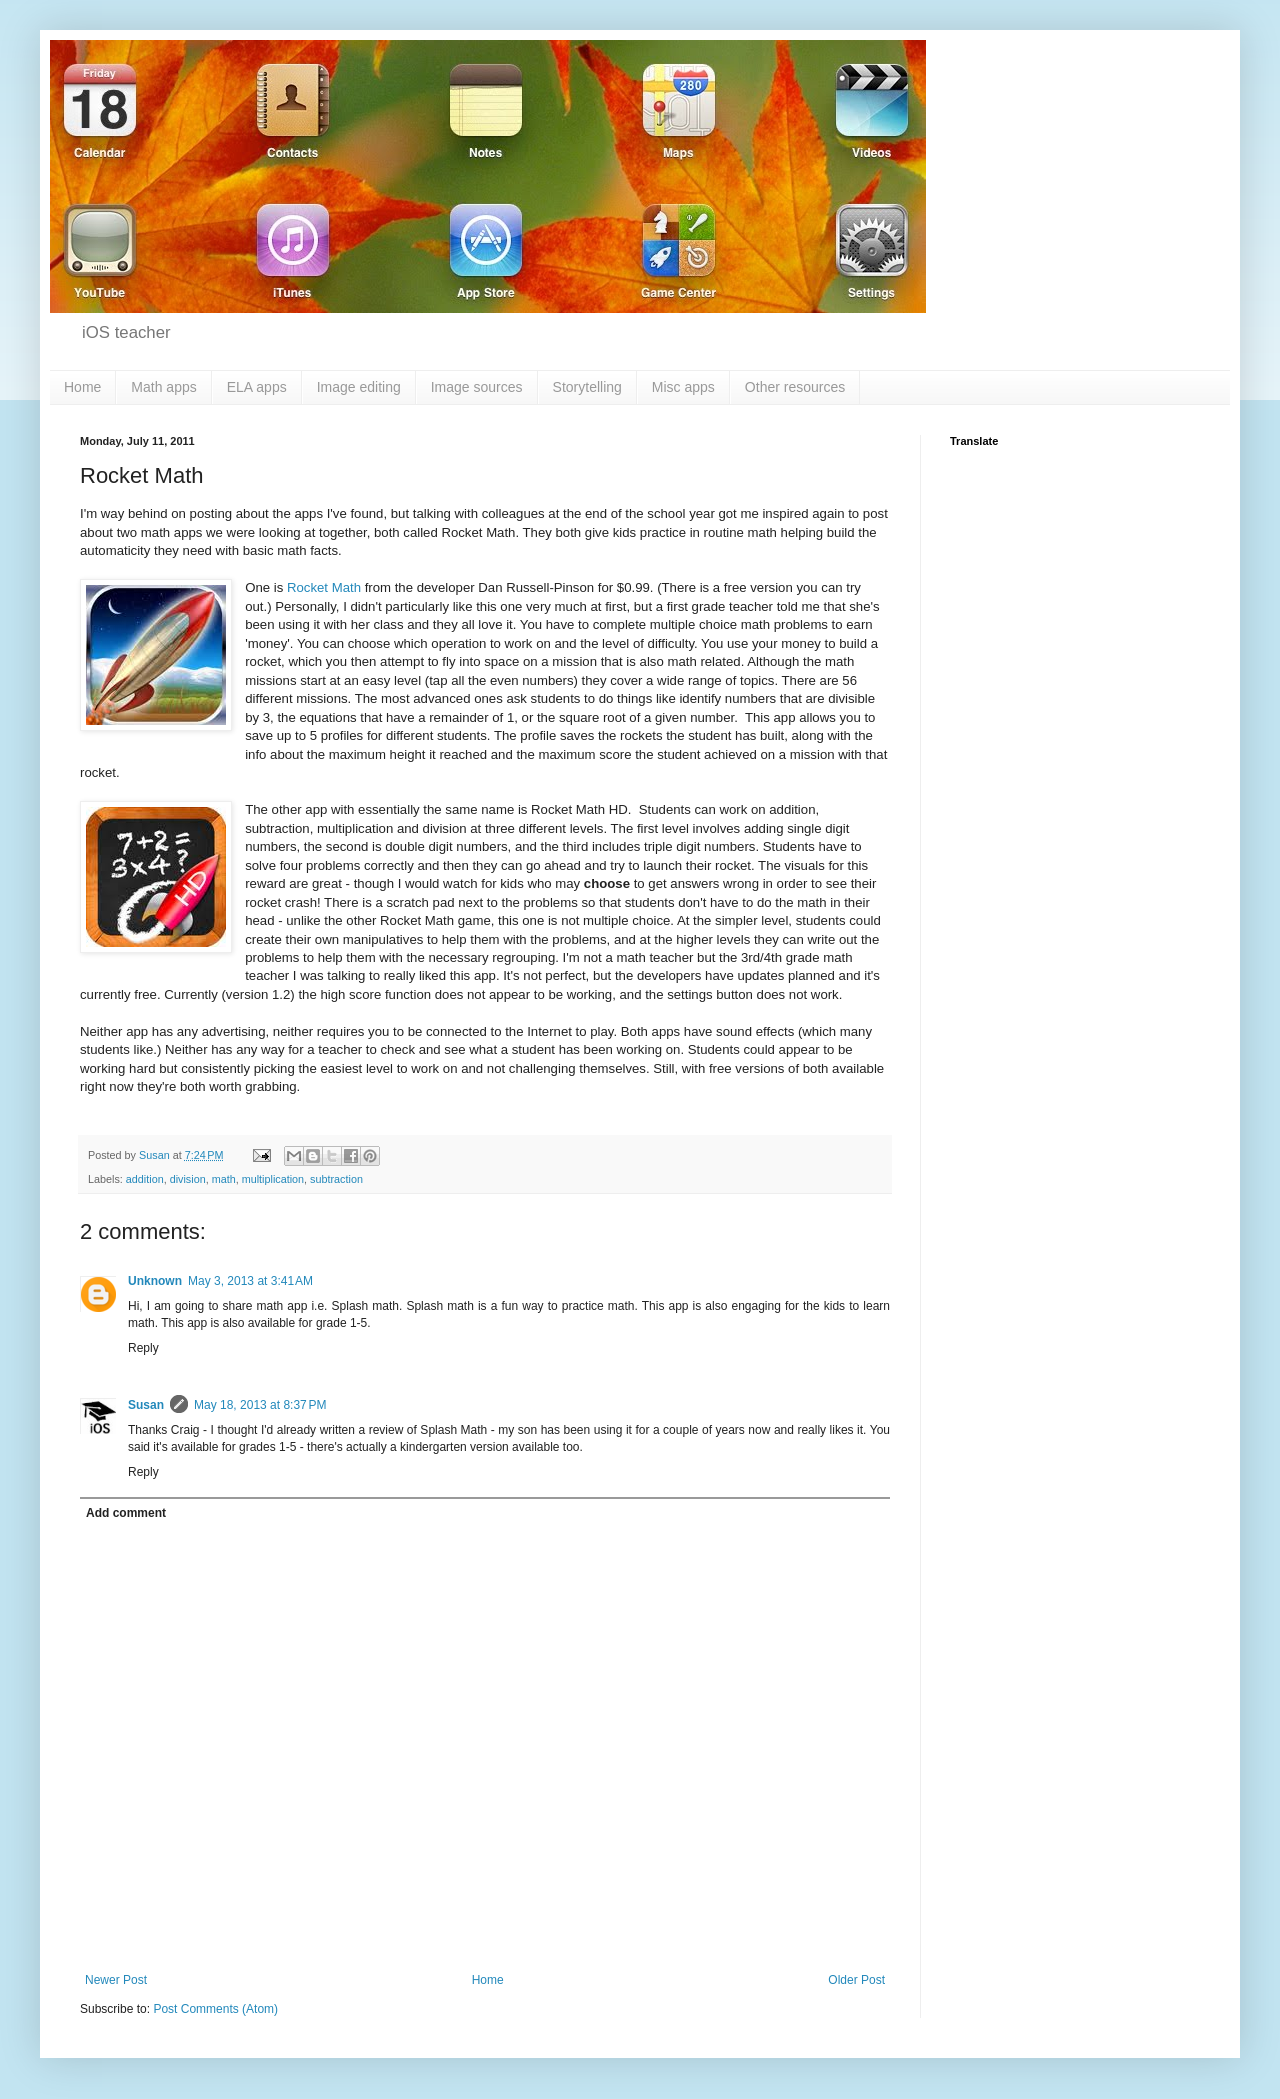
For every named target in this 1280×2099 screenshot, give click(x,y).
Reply (143, 1348)
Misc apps (683, 387)
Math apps (163, 387)
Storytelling (587, 387)
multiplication (273, 1179)
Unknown (155, 1281)
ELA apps (257, 387)
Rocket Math (324, 587)
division (188, 1179)
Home (82, 387)
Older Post (856, 1980)
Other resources (795, 387)
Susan (146, 1405)
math (224, 1179)
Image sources (477, 387)
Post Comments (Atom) (215, 2009)
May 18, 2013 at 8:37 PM (260, 1405)
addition (145, 1179)
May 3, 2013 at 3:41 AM (250, 1281)
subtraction (336, 1179)
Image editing (359, 387)
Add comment (126, 1513)
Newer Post (116, 1980)
